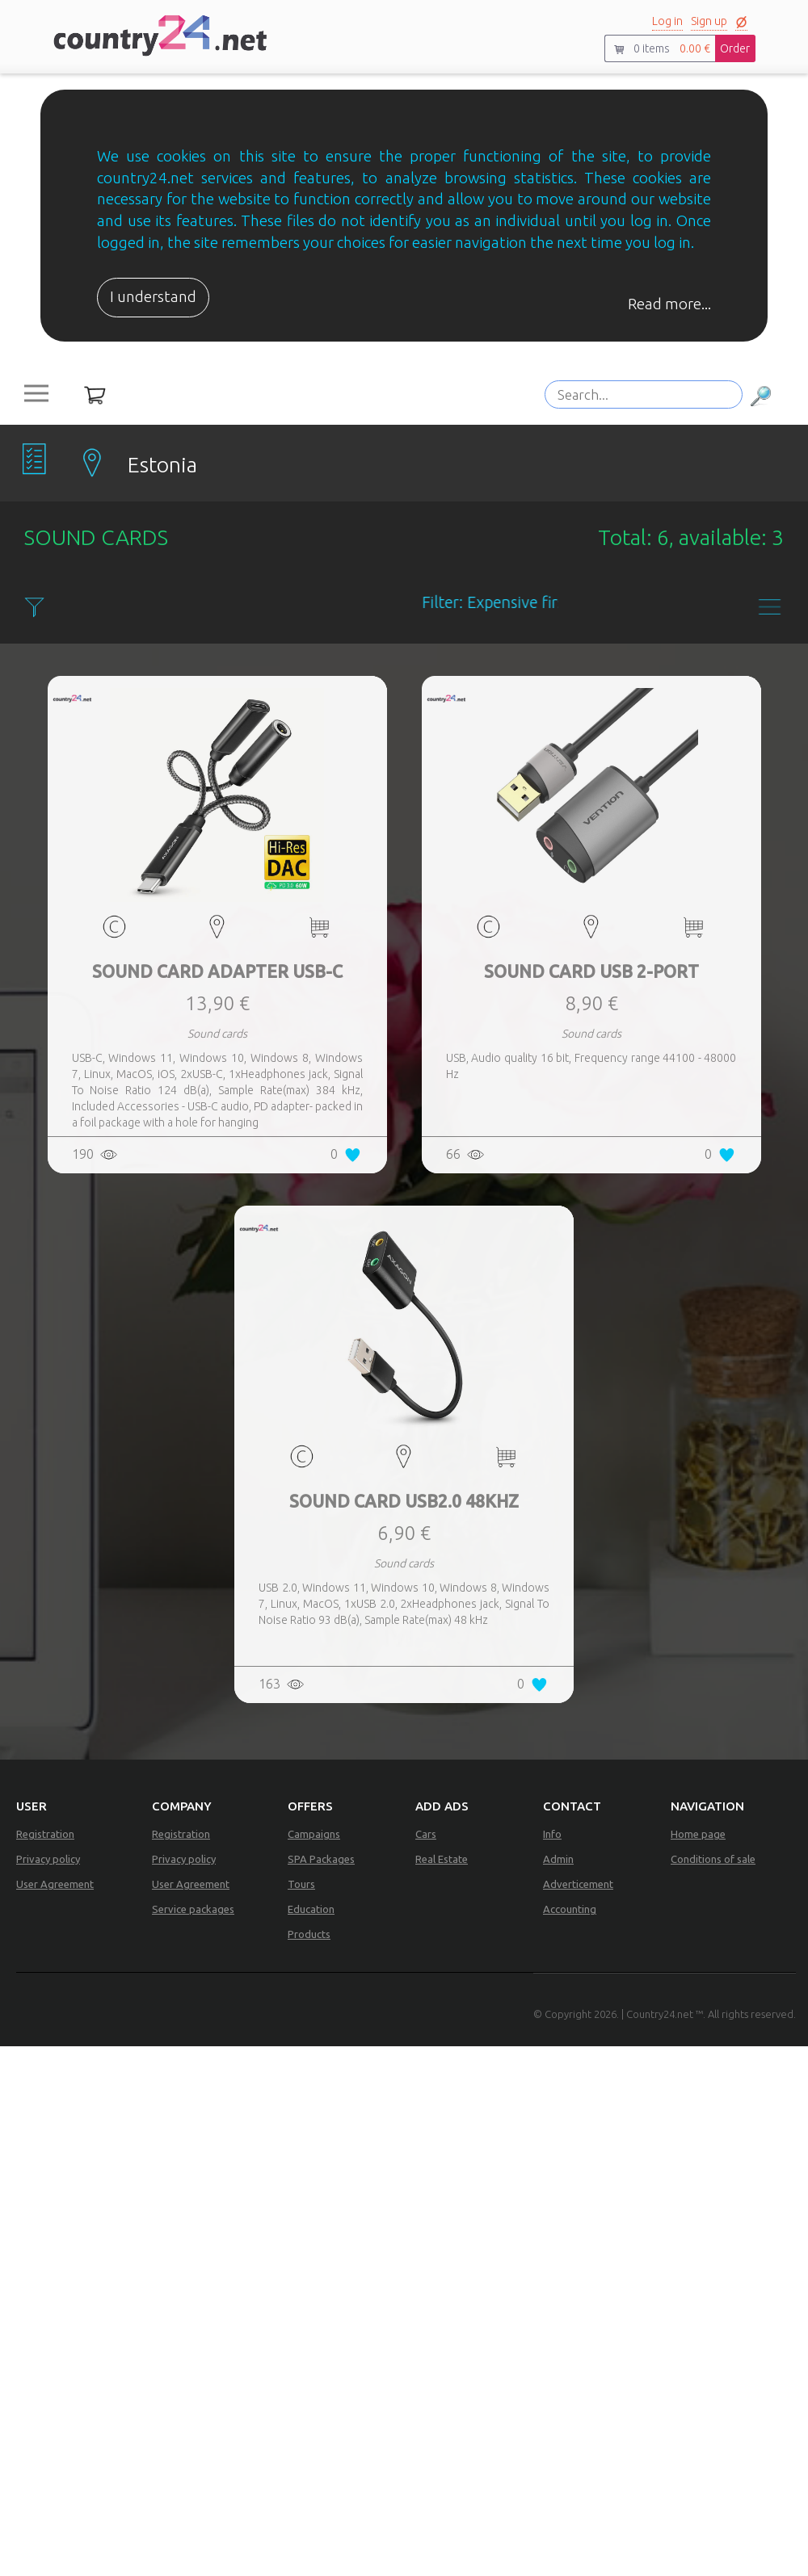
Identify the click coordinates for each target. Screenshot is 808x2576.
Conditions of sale (713, 1859)
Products (309, 1934)
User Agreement (55, 1884)
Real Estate (441, 1859)
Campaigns (314, 1834)
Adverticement (578, 1884)
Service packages (193, 1909)
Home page (698, 1834)
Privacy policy (48, 1859)
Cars (425, 1834)
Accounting (569, 1909)
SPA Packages (321, 1859)
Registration (45, 1834)
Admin (558, 1859)
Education (311, 1909)
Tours (301, 1884)
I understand (153, 296)
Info (552, 1834)
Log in (667, 21)
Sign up (709, 21)
